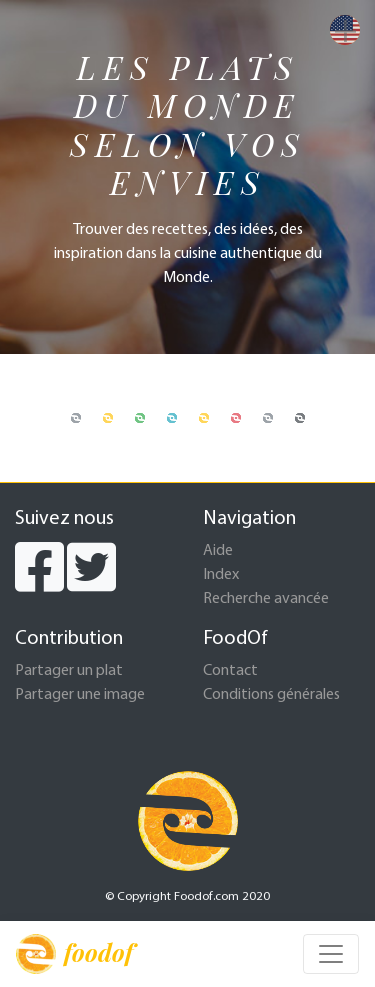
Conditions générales (271, 695)
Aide (218, 551)
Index (221, 575)
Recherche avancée (266, 599)
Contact (230, 671)
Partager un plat (69, 671)
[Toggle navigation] (331, 954)
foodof (74, 954)
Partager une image (80, 695)
